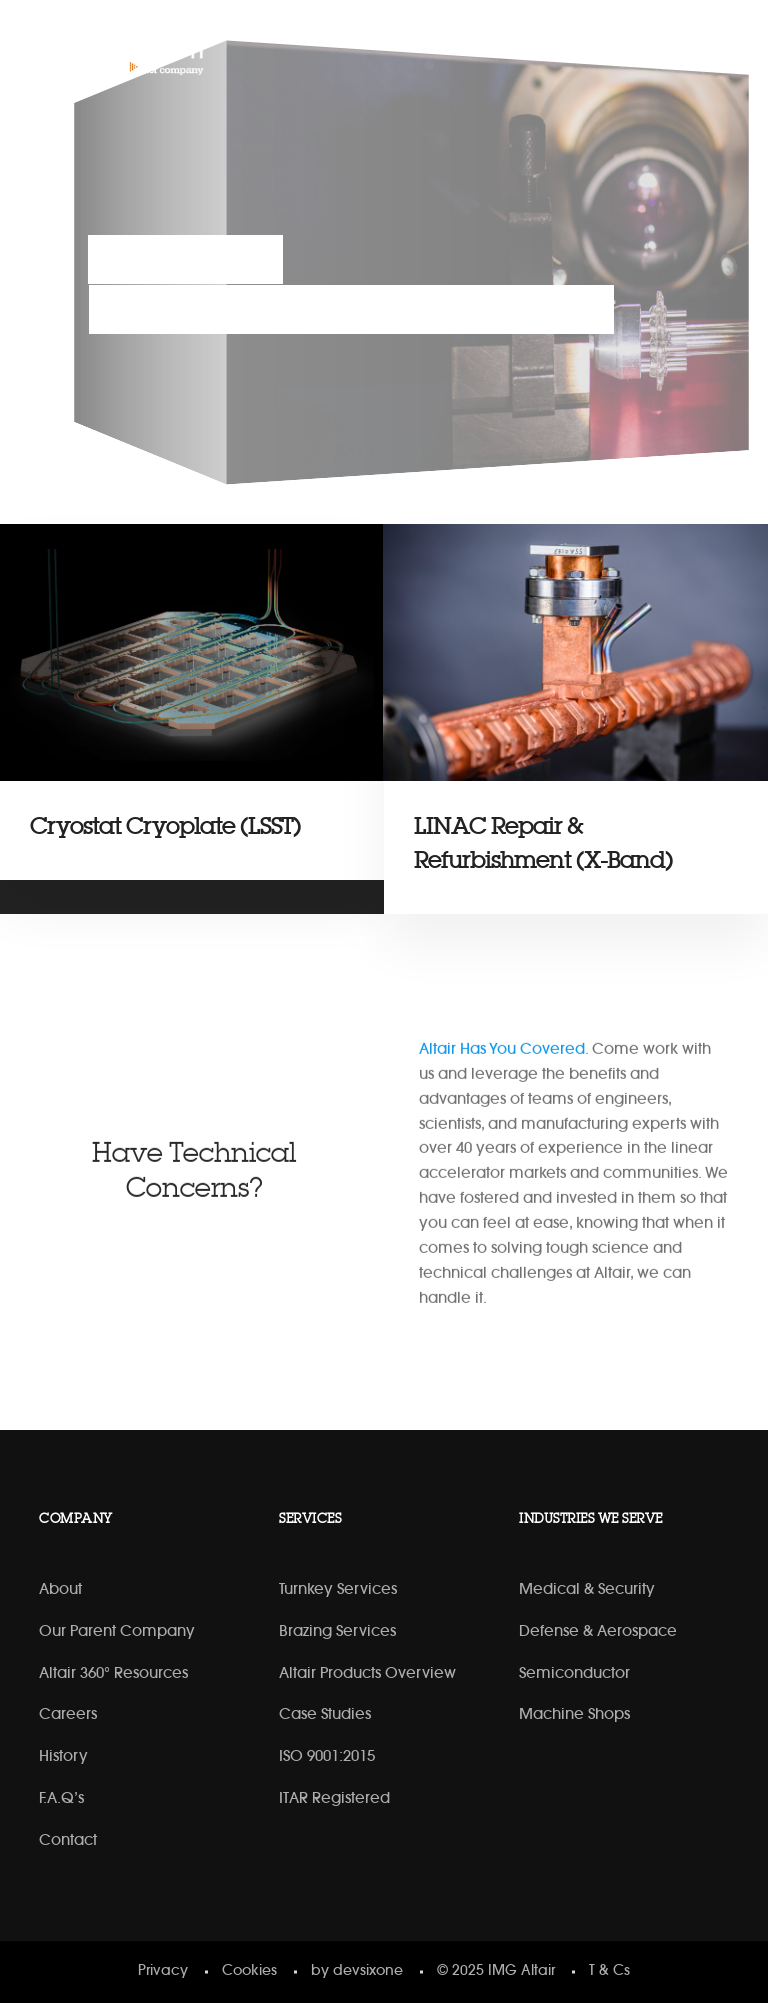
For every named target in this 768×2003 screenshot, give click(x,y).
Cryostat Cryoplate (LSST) (165, 827)
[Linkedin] (614, 48)
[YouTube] (656, 48)
